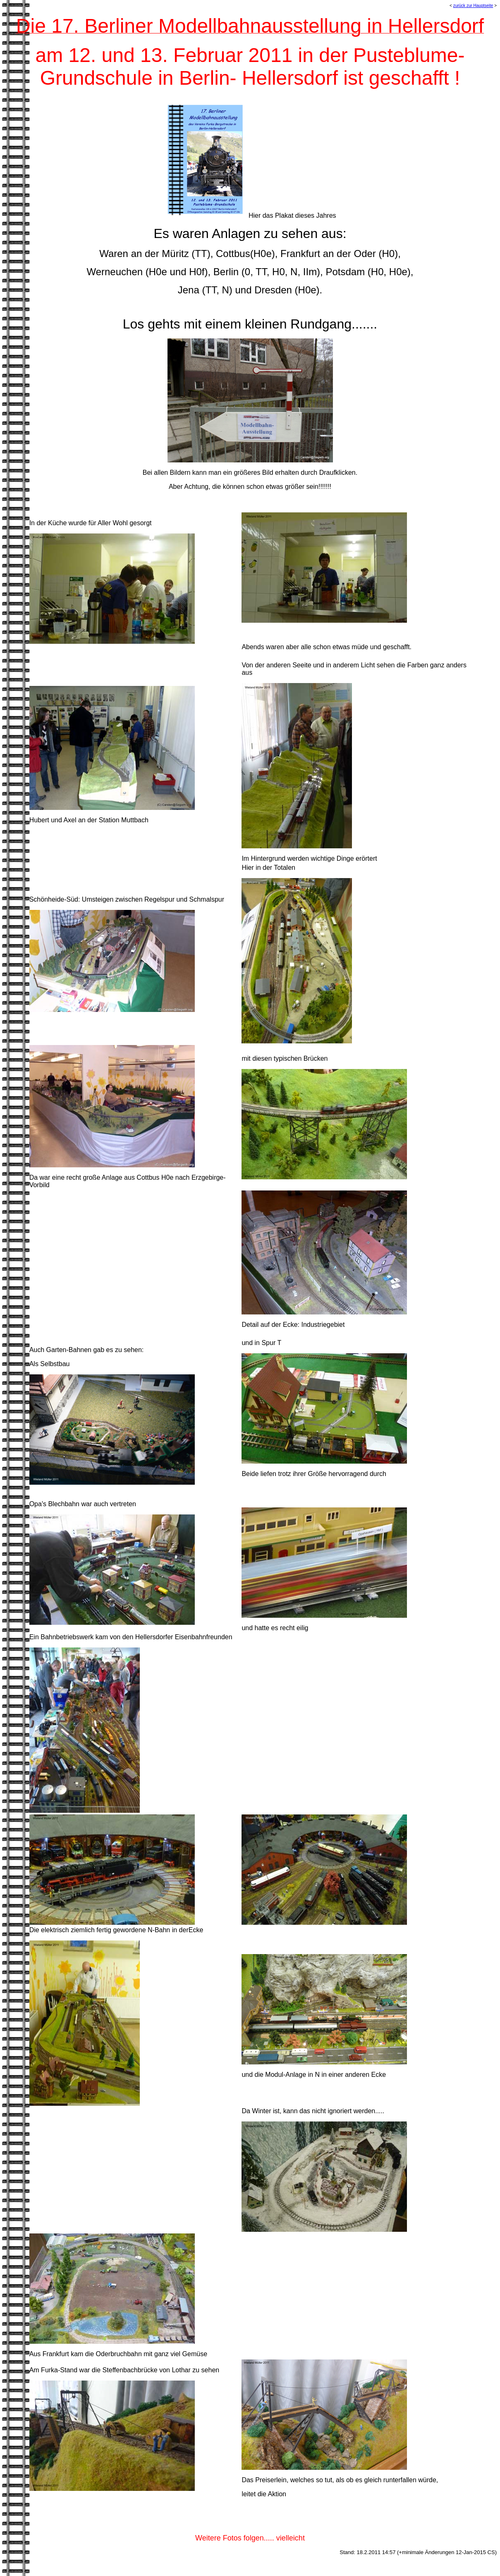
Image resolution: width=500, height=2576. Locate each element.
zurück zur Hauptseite (473, 5)
